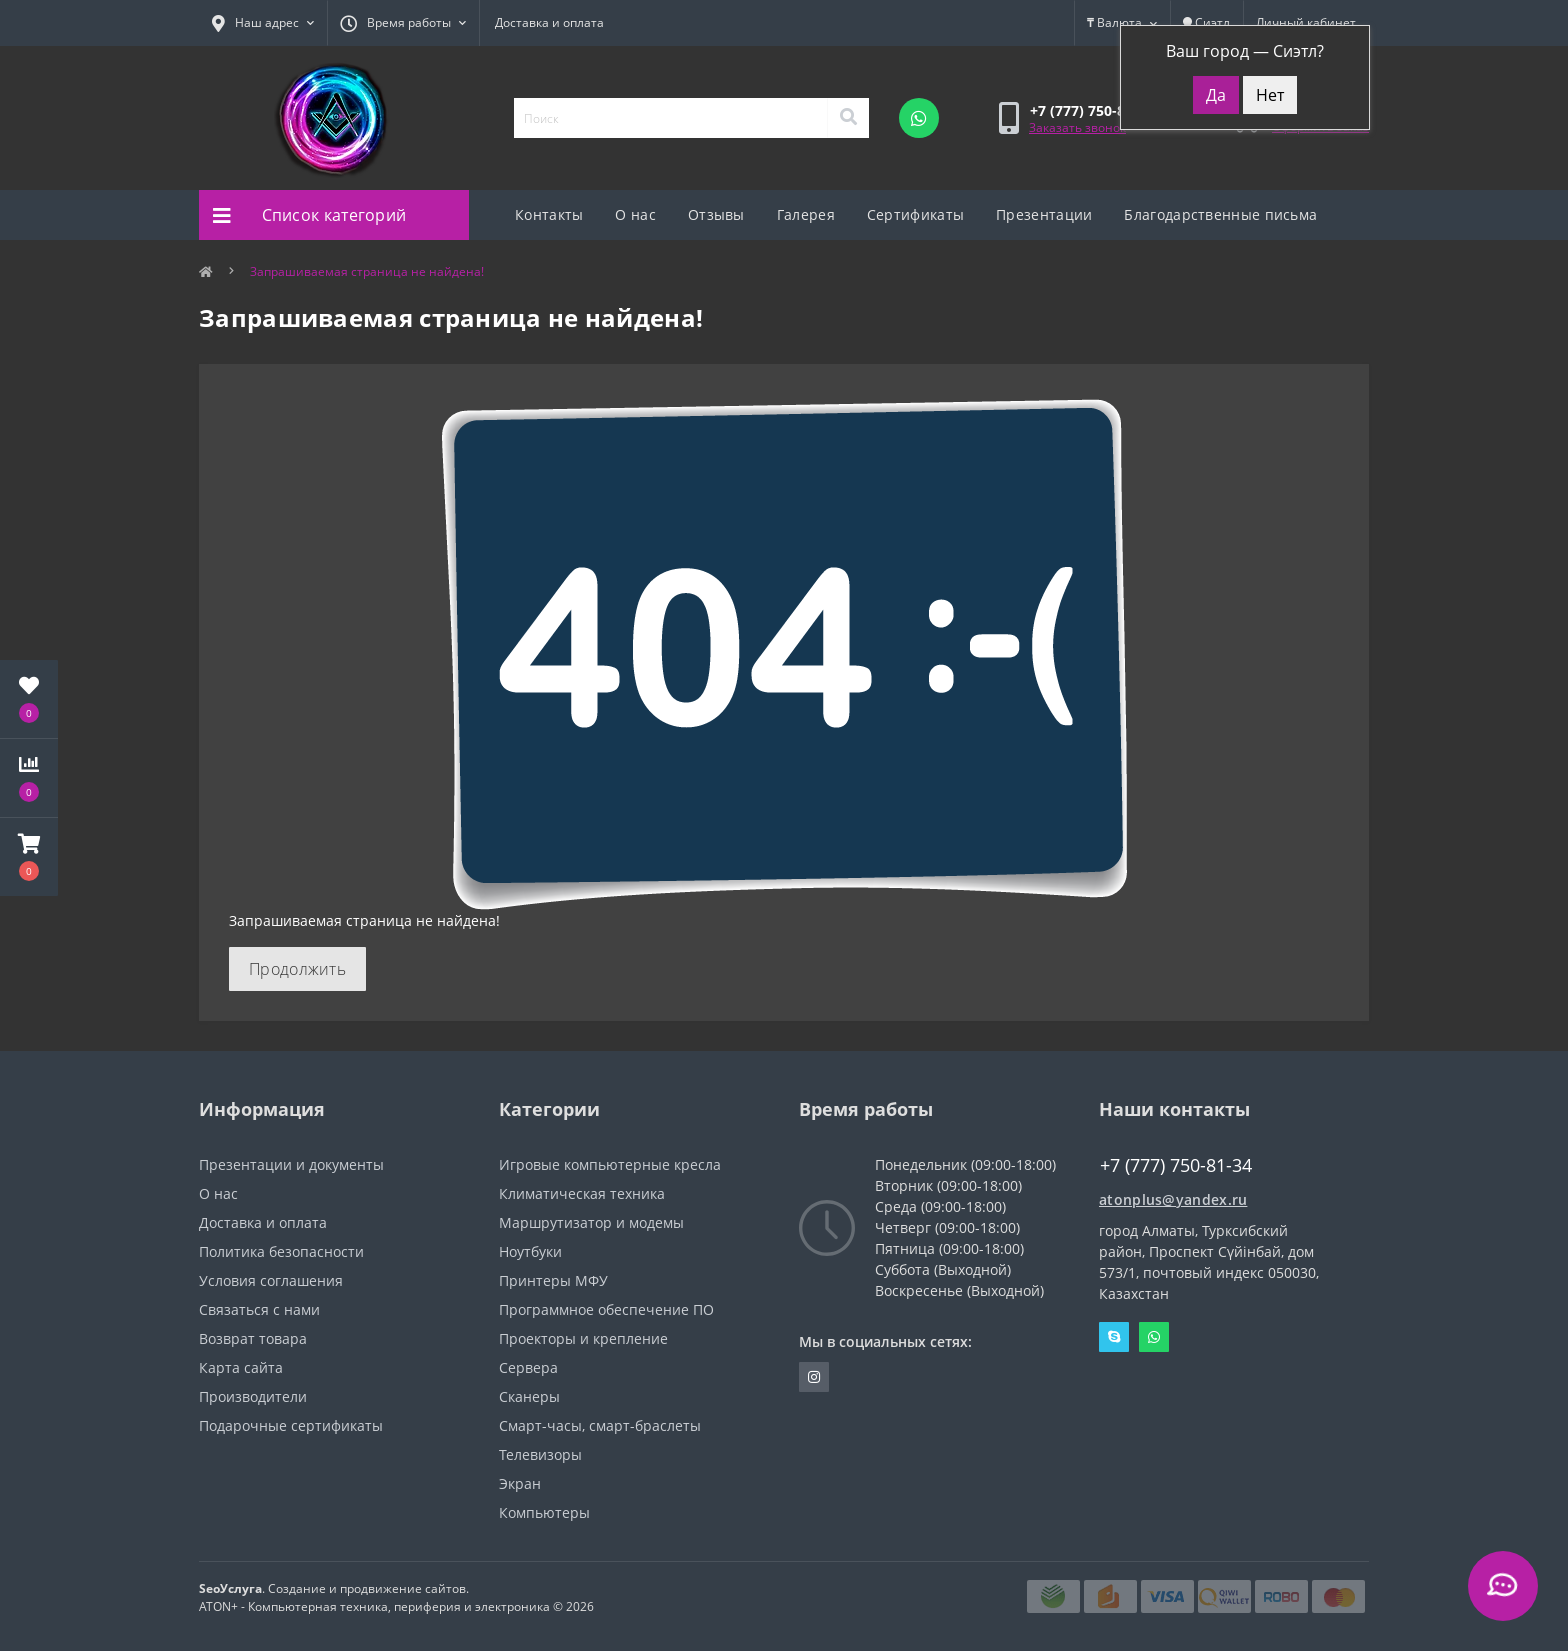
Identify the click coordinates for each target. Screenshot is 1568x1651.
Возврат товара (253, 1338)
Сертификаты (915, 214)
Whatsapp (1154, 1337)
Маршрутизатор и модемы (591, 1222)
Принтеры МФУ (553, 1280)
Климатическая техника (582, 1193)
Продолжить (297, 969)
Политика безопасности (281, 1251)
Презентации (1044, 214)
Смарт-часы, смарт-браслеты (600, 1425)
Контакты (549, 214)
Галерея (806, 214)
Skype (1114, 1337)
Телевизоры (540, 1454)
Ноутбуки (530, 1251)
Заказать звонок (1077, 127)
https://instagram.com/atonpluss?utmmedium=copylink (814, 1377)
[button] (29, 857)
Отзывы (716, 214)
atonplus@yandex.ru (1173, 1199)
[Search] (848, 118)
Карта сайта (241, 1367)
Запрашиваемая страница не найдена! (367, 271)
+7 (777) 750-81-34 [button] (1176, 1165)
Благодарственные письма (1220, 214)
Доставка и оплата (549, 22)
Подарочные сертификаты (291, 1425)
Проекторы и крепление (583, 1338)
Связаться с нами (259, 1309)
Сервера (528, 1367)
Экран (520, 1483)
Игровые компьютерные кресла (610, 1164)
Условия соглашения (271, 1280)
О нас (635, 214)
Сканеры (529, 1396)
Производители (253, 1396)
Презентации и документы (291, 1164)
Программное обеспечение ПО (606, 1309)
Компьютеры (544, 1512)
